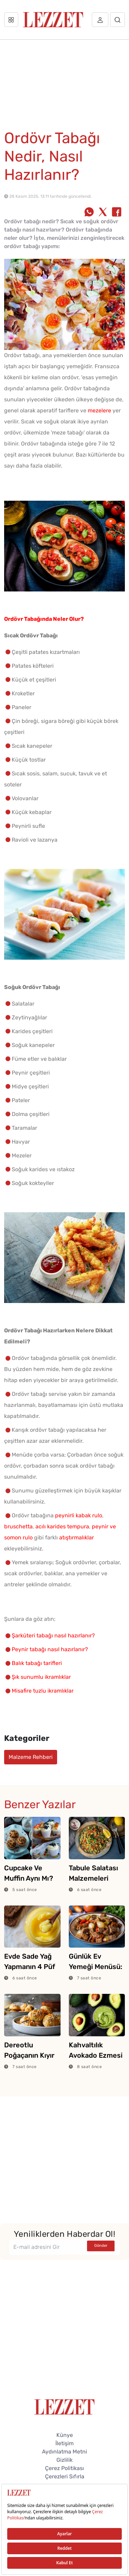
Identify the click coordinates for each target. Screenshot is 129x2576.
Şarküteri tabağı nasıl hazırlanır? (53, 1635)
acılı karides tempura (62, 1526)
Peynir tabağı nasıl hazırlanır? (50, 1649)
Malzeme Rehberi (31, 1757)
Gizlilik (64, 2460)
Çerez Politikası (64, 2468)
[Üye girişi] (100, 19)
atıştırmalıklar (76, 1537)
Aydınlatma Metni (64, 2451)
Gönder (100, 2245)
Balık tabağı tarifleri (37, 1663)
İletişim (64, 2443)
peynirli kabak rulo (78, 1515)
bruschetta (18, 1526)
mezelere (99, 410)
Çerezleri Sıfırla (64, 2476)
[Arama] (117, 19)
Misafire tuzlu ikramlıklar (43, 1690)
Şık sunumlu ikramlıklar (41, 1677)
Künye (64, 2435)
